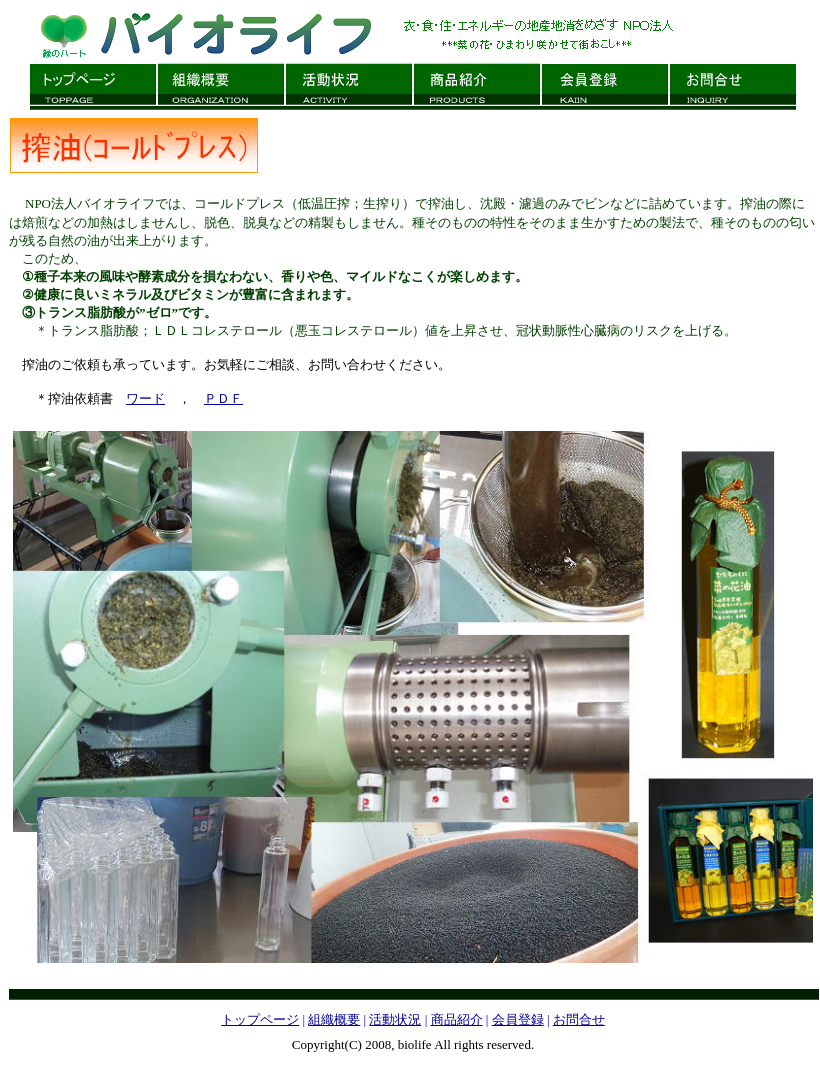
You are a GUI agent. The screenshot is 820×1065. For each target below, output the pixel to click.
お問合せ (579, 1019)
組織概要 (334, 1019)
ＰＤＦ (223, 398)
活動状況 (395, 1019)
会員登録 (518, 1019)
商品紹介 (457, 1019)
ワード (145, 398)
